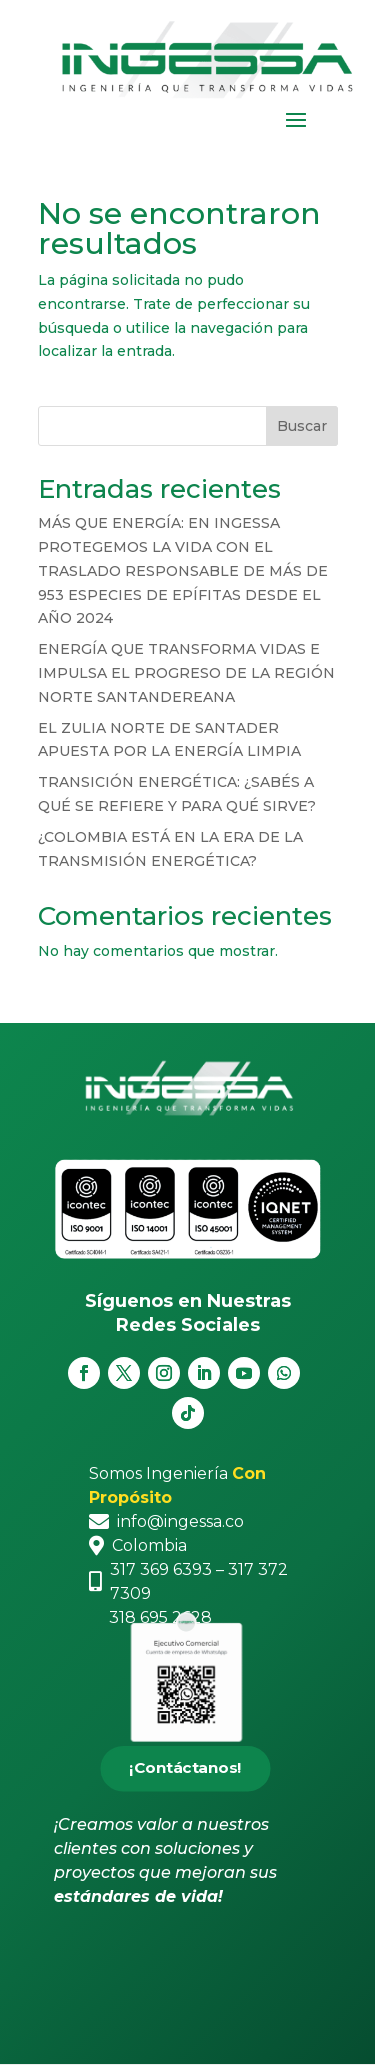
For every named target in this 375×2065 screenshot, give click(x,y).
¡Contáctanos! (184, 1769)
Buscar (302, 426)
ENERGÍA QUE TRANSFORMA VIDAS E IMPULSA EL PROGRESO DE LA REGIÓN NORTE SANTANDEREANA (186, 673)
